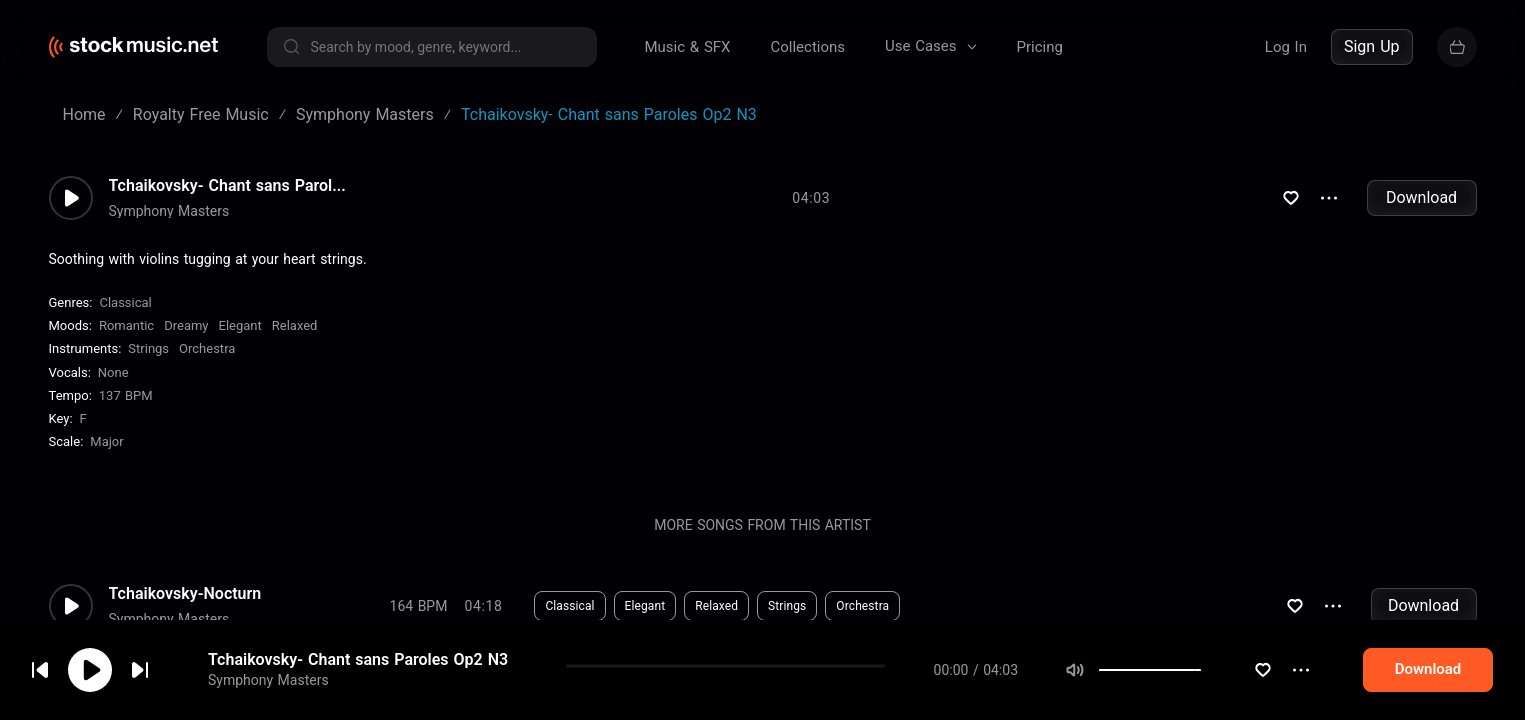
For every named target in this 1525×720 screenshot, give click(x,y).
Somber (646, 692)
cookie (134, 666)
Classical (125, 302)
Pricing (1040, 47)
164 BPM (419, 606)
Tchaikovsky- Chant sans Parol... (227, 186)
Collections (807, 47)
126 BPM (419, 692)
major (106, 441)
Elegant (240, 325)
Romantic (126, 325)
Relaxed (295, 325)
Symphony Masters (169, 211)
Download (1421, 197)
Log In (1286, 47)
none (113, 372)
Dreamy (186, 325)
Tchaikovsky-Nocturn (185, 594)
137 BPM (126, 395)
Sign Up (1372, 46)
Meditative (725, 692)
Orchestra (207, 348)
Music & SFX (688, 47)
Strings (148, 348)
